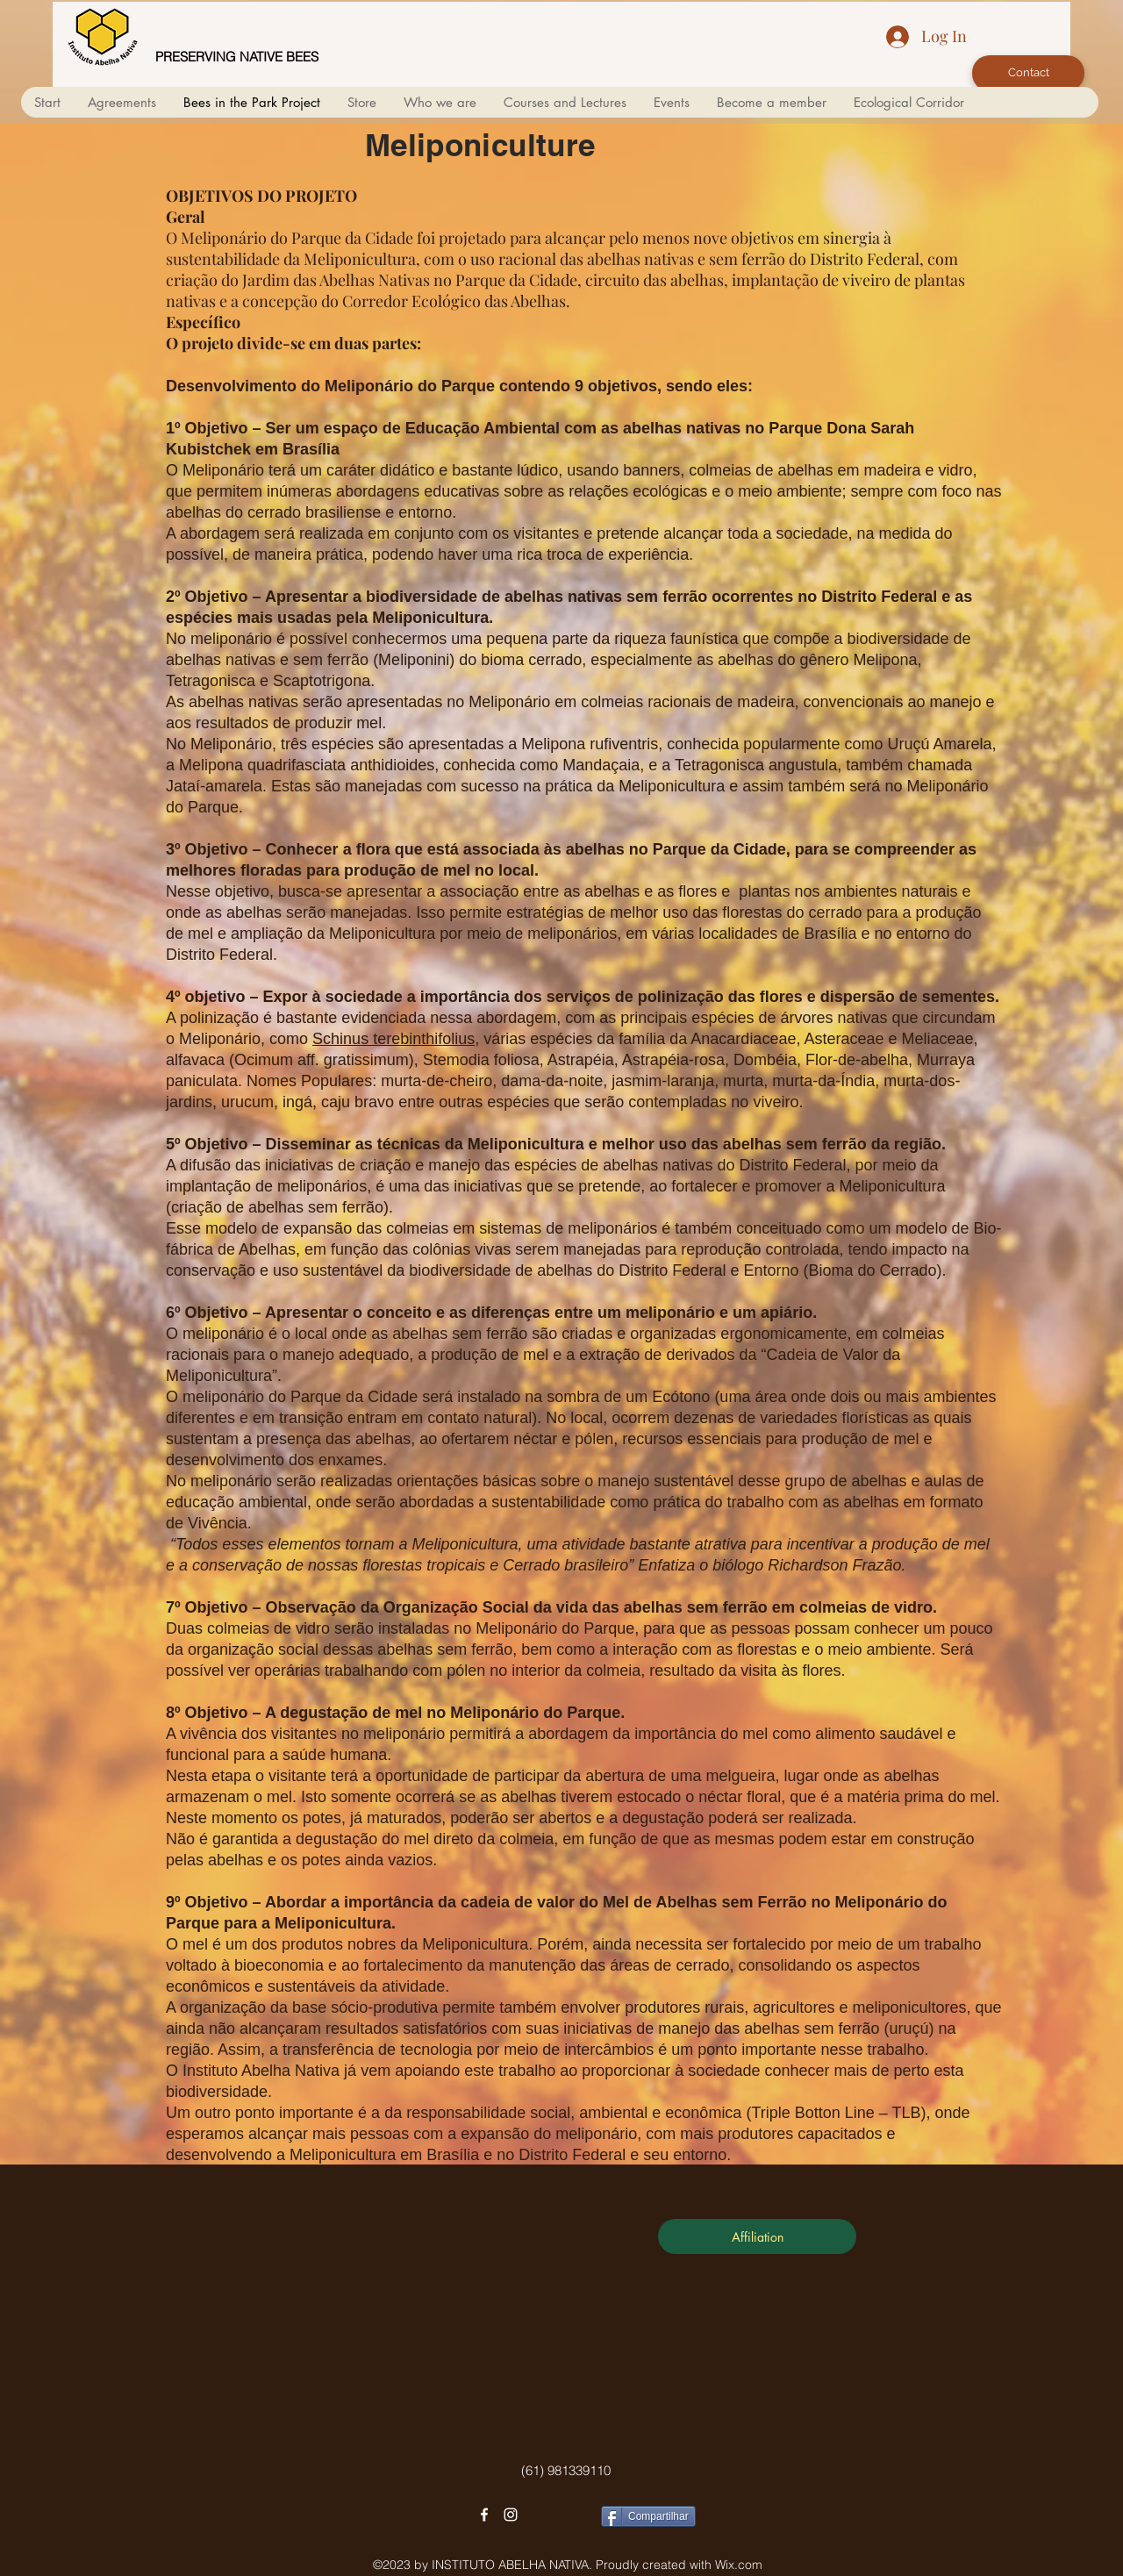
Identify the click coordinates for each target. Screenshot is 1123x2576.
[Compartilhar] (648, 2516)
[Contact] (1028, 73)
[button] (440, 102)
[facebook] (484, 2514)
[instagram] (510, 2514)
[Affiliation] (757, 2236)
